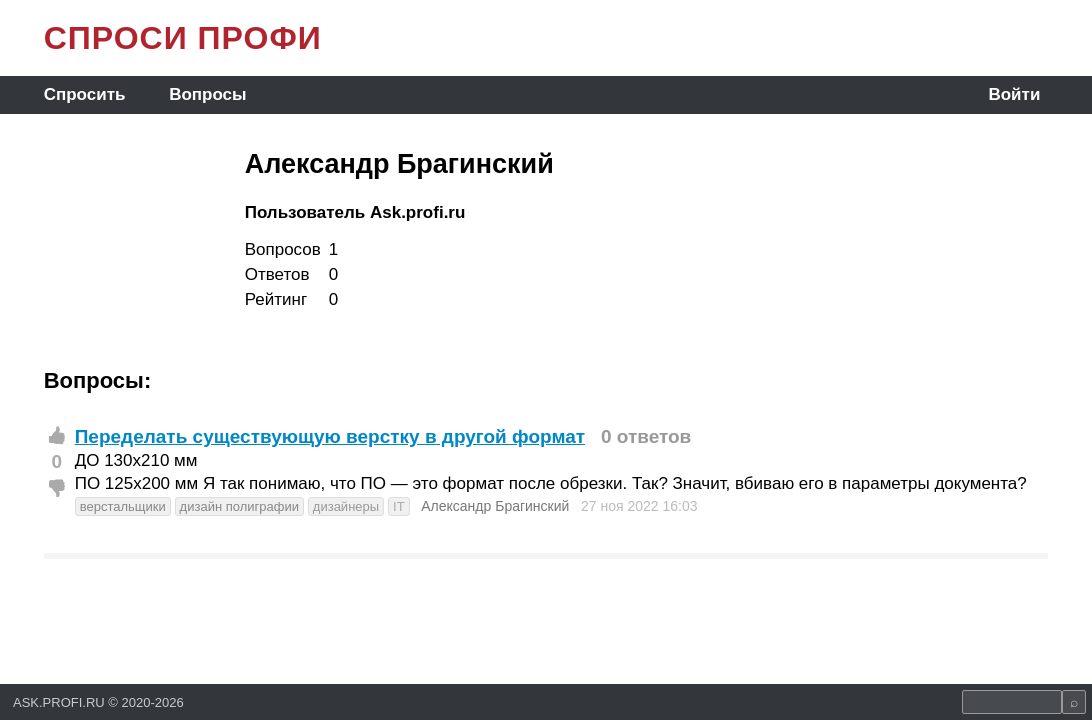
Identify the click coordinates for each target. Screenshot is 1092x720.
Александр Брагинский (495, 506)
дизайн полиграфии (239, 506)
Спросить (85, 94)
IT (399, 506)
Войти (1014, 94)
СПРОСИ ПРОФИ (183, 38)
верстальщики (123, 506)
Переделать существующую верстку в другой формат (330, 436)
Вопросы (207, 94)
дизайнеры (346, 506)
